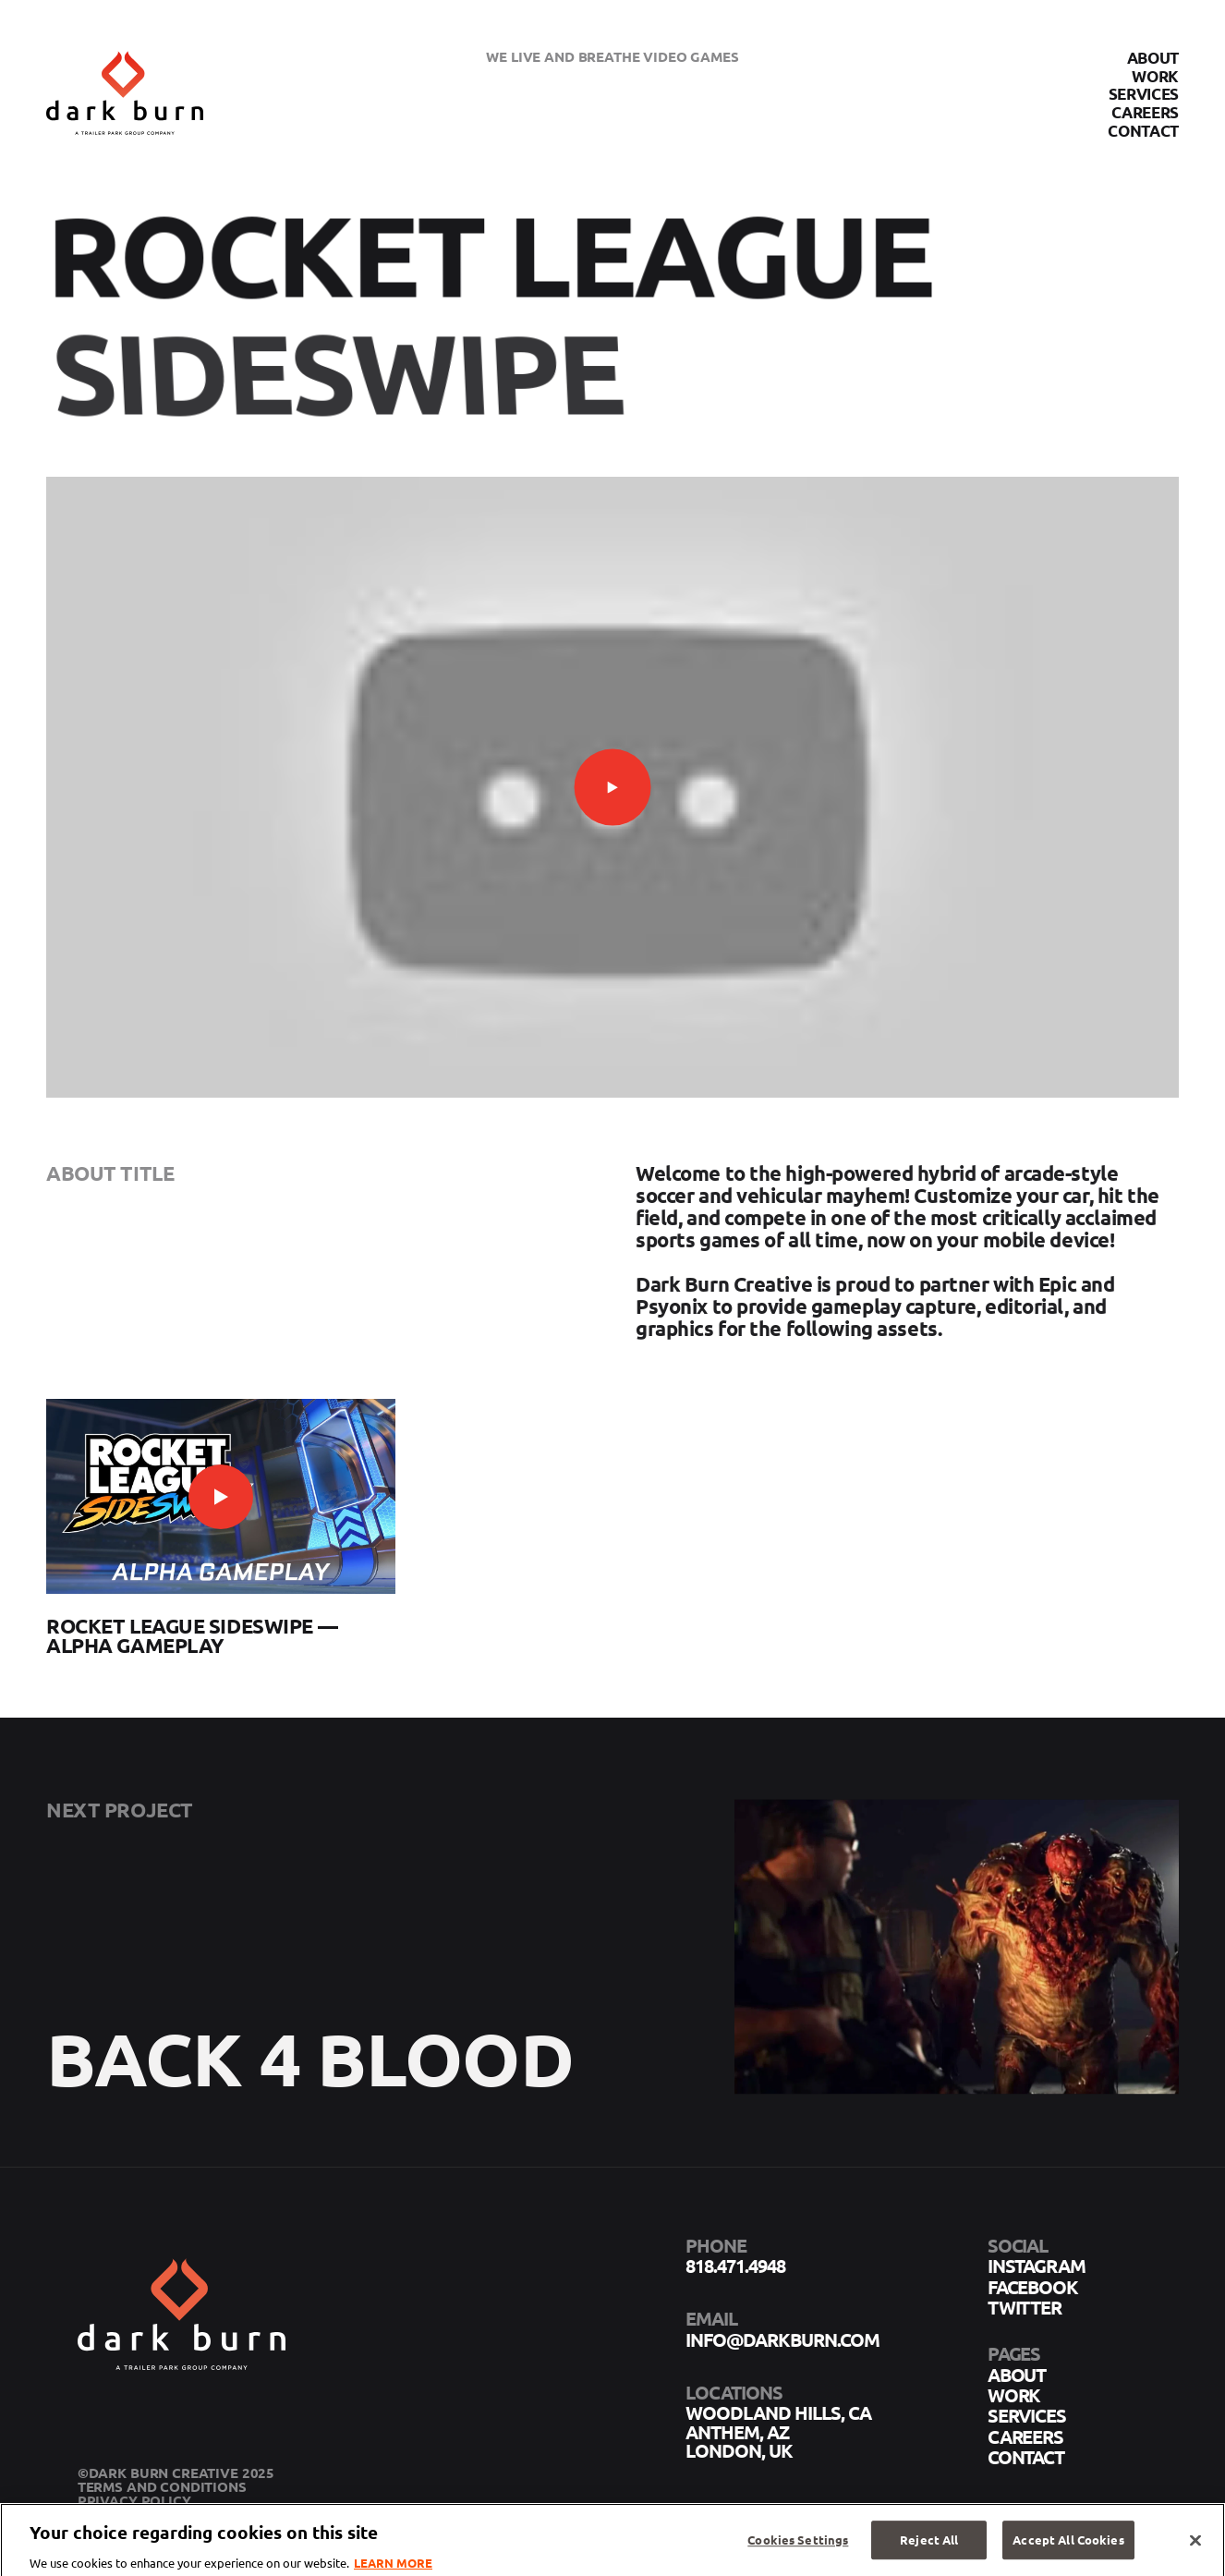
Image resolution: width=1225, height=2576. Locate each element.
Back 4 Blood (310, 2083)
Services (1144, 95)
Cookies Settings (797, 2547)
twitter (1025, 2307)
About (1153, 58)
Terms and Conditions (162, 2486)
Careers (1145, 112)
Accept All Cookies (1068, 2547)
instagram (1037, 2266)
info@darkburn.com (782, 2339)
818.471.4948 (735, 2266)
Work (1155, 76)
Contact (1143, 131)
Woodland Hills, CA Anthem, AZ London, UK (778, 2431)
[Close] (1195, 2547)
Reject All (929, 2547)
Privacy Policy (134, 2500)
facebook (1033, 2287)
